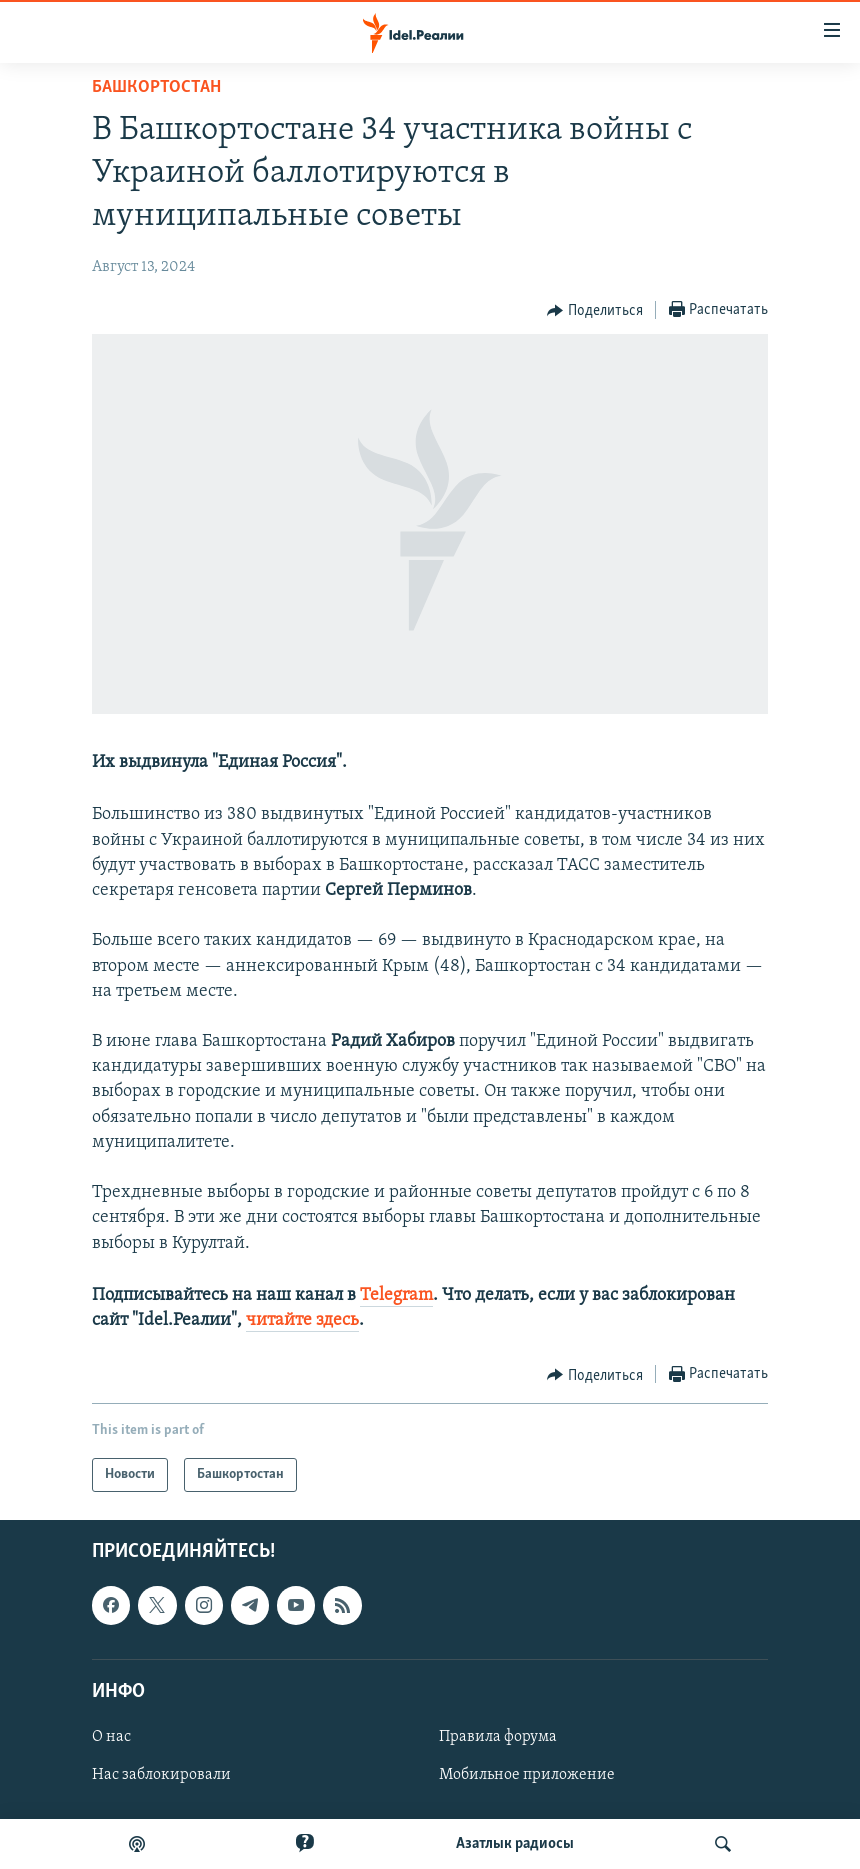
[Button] (595, 311)
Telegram (396, 1295)
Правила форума (498, 1737)
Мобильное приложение (527, 1775)
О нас (111, 1737)
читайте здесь (302, 1320)
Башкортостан (156, 87)
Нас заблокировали (161, 1775)
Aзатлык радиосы (515, 1844)
